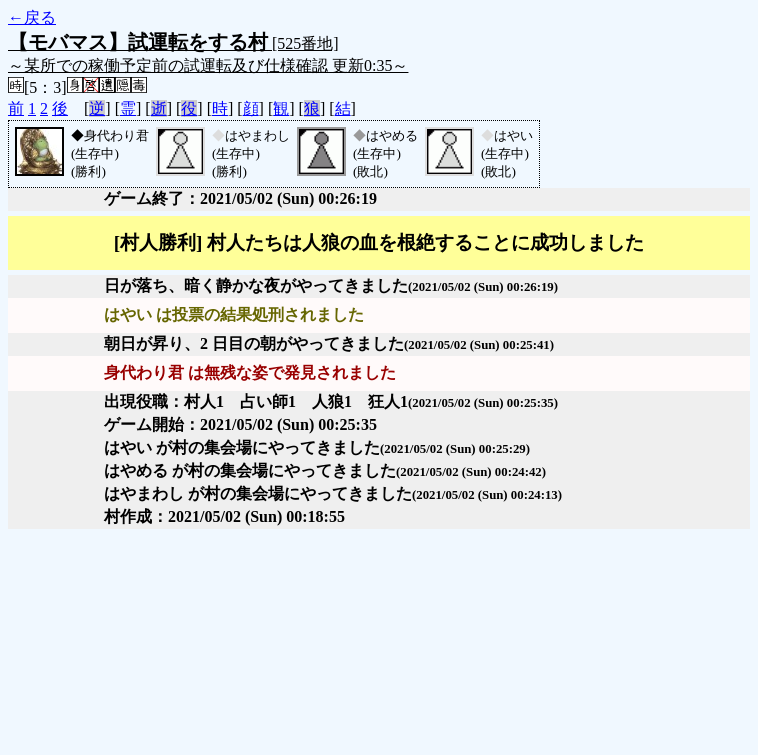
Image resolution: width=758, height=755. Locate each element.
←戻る (32, 17)
